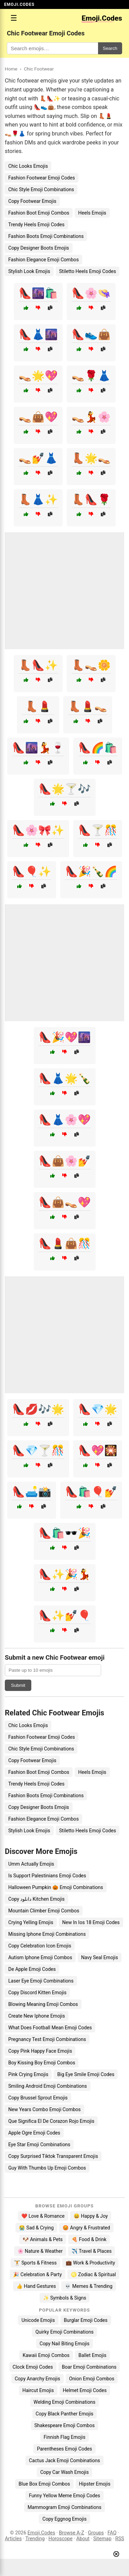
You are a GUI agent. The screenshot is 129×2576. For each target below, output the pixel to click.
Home (11, 69)
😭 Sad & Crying (36, 2227)
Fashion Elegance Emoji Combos (43, 259)
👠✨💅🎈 (65, 1615)
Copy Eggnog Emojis (64, 2519)
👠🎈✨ (31, 871)
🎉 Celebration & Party (37, 2274)
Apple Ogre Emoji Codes (34, 2133)
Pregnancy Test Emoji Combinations (47, 2039)
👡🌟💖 (38, 376)
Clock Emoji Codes (33, 2367)
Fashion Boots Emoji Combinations (46, 236)
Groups (96, 2533)
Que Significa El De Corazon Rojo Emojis (51, 2121)
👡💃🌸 (91, 417)
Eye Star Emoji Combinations (39, 2144)
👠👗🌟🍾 (65, 1078)
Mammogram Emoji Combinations (64, 2507)
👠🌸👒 (91, 293)
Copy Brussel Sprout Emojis (38, 2097)
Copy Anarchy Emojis (37, 2378)
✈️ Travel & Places (92, 2251)
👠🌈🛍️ (97, 748)
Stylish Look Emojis (29, 271)
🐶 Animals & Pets (43, 2239)
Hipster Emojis (94, 2484)
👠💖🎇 (97, 1450)
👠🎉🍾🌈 (91, 871)
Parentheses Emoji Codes (64, 2449)
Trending (35, 2539)
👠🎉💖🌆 (65, 1037)
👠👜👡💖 (65, 1202)
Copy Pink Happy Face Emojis (40, 2051)
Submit (18, 1685)
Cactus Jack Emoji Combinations (64, 2460)
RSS (119, 2539)
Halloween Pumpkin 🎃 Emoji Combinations (55, 1887)
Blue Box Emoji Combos (44, 2484)
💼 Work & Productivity (90, 2263)
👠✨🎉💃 (65, 1574)
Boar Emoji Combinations (89, 2367)
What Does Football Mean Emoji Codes (50, 2027)
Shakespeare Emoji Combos (64, 2425)
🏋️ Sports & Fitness (35, 2263)
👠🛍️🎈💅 (91, 1492)
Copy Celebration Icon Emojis (39, 1946)
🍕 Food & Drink (89, 2239)
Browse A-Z (71, 2533)
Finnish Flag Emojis (64, 2437)
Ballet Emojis (92, 2355)
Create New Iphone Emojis (36, 2016)
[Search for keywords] (52, 48)
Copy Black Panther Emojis (65, 2413)
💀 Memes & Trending (88, 2286)
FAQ (112, 2533)
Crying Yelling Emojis (30, 1922)
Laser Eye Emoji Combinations (41, 1981)
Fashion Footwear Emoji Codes (41, 178)
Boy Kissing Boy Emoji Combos (41, 2062)
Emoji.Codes (41, 2533)
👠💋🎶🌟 (38, 1409)
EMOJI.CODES (19, 4)
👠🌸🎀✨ (38, 830)
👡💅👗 (38, 458)
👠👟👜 (91, 334)
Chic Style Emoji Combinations (41, 189)
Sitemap (102, 2539)
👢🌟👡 (91, 458)
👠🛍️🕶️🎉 (65, 1533)
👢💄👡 (87, 706)
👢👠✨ (38, 665)
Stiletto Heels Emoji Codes (87, 271)
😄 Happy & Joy (91, 2216)
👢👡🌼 (91, 665)
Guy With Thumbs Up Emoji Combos (47, 2168)
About (82, 2539)
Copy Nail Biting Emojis (64, 2343)
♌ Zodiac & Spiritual (93, 2274)
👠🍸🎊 (97, 830)
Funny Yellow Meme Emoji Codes (64, 2495)
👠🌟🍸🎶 (65, 789)
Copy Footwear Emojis (32, 201)
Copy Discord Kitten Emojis (37, 1992)
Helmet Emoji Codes (85, 2390)
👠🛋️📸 (31, 1492)
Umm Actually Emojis (31, 1864)
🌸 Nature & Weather (40, 2251)
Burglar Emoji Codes (86, 2320)
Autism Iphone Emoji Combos (40, 1957)
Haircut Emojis (38, 2390)
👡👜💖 (38, 417)
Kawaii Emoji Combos (46, 2355)
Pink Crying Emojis (28, 2074)
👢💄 (38, 706)
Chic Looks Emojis (28, 166)
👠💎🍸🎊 (38, 1450)
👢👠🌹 (91, 499)
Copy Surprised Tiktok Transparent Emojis (53, 2156)
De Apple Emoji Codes (32, 1969)
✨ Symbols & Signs (64, 2298)
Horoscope (61, 2539)
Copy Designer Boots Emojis (38, 248)
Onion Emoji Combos (92, 2378)
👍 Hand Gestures (36, 2286)
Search (110, 48)
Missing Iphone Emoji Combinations (47, 1934)
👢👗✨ (38, 499)
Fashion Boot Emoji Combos (38, 213)
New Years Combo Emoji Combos (44, 2109)
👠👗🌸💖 (65, 1120)
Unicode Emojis (38, 2320)
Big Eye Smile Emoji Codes (85, 2074)
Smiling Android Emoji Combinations (47, 2086)
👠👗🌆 (38, 334)
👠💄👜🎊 (65, 1243)
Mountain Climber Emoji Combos (43, 1910)
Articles (13, 2539)
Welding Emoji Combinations (65, 2402)
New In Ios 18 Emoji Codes (91, 1922)
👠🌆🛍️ (38, 293)
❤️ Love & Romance (43, 2216)
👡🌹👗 (91, 376)
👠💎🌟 (97, 1409)
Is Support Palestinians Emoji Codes (47, 1875)
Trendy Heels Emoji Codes (36, 224)
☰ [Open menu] (13, 18)
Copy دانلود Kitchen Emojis (36, 1899)
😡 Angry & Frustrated (86, 2227)
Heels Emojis (92, 213)
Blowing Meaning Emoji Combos (43, 2004)
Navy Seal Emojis (99, 1957)
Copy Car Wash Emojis (64, 2472)
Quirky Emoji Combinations (64, 2332)
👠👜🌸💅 (65, 1161)
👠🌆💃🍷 (38, 748)
